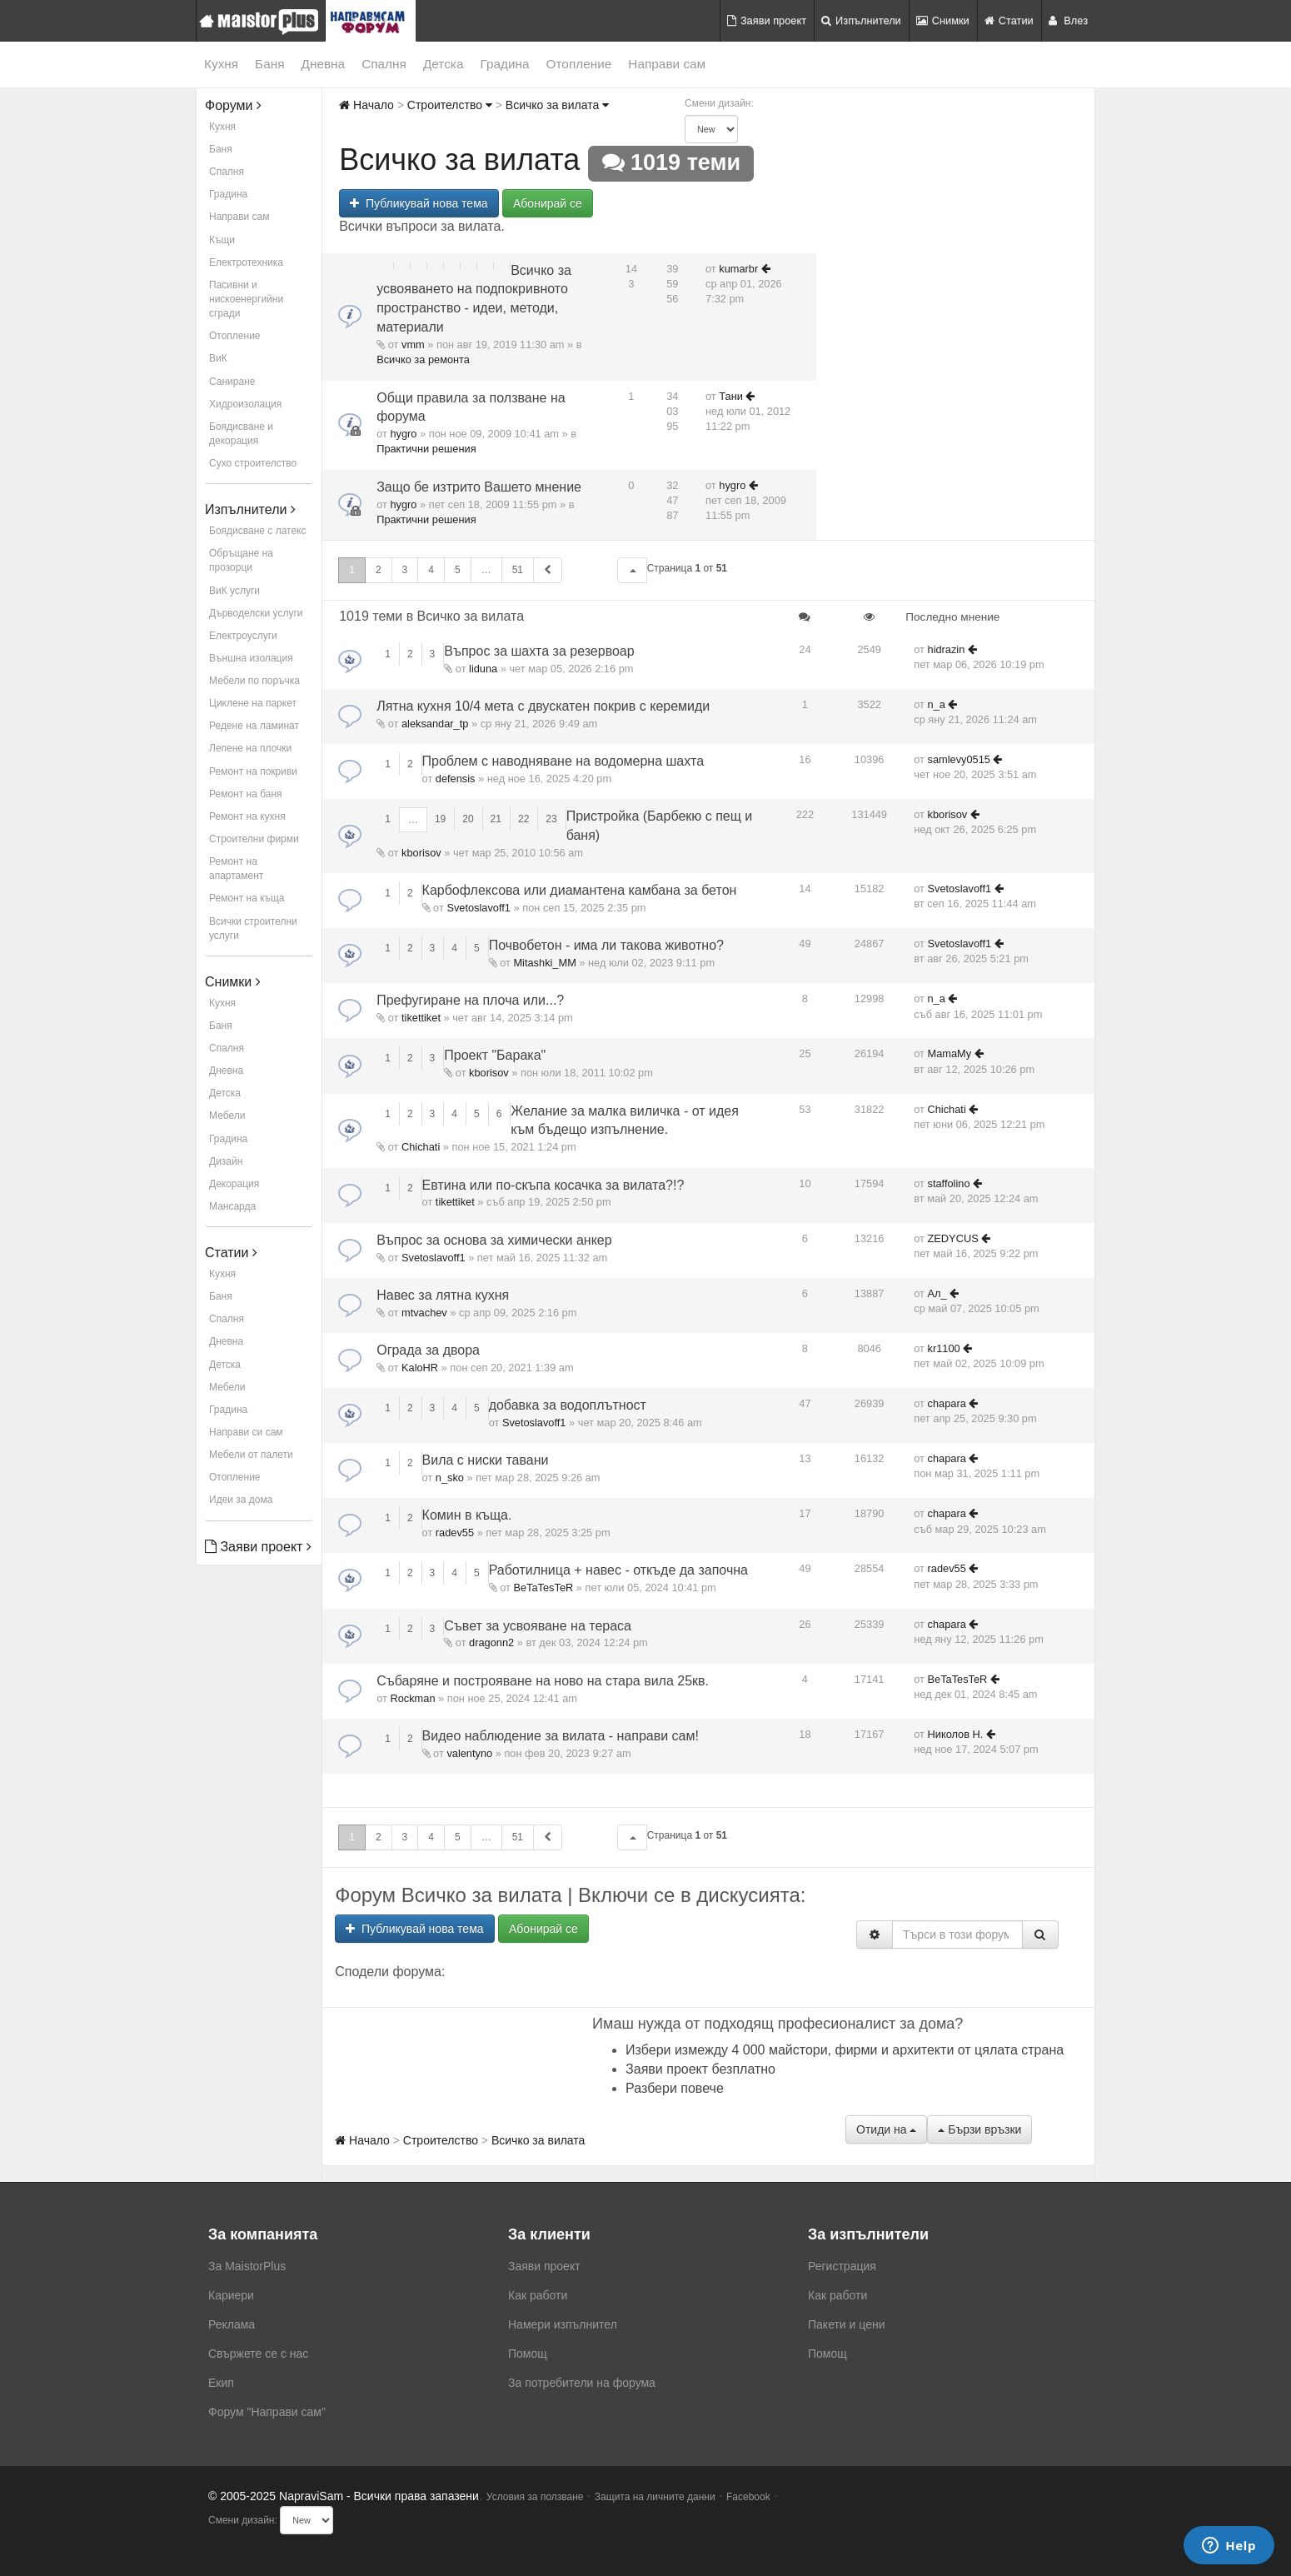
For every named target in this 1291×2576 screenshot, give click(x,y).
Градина (504, 64)
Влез (1068, 20)
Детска (443, 64)
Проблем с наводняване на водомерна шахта (563, 761)
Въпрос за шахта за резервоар (539, 651)
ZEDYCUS (953, 1238)
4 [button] (431, 570)
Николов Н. (956, 1734)
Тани (731, 396)
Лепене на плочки (250, 748)
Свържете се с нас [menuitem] (258, 2353)
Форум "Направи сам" (267, 2412)
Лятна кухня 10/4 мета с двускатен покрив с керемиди (543, 706)
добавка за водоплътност (567, 1405)
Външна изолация (251, 658)
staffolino (949, 1183)
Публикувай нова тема (418, 203)
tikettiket (421, 1017)
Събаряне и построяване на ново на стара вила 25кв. (542, 1681)
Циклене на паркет (253, 703)
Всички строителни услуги (253, 928)
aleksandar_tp (434, 723)
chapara (947, 1403)
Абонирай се (547, 203)
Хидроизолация (245, 404)
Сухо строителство (253, 463)
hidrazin (946, 649)
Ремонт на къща (246, 898)
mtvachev (424, 1312)
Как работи (537, 2295)
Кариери (231, 2295)
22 (523, 819)
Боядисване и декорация (241, 434)
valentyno (469, 1753)
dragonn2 (491, 1642)
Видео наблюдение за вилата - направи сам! (560, 1736)
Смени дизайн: (719, 103)
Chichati (420, 1147)
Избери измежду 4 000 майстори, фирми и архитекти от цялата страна (845, 2050)
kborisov (421, 852)
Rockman (412, 1698)
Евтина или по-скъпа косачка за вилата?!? (553, 1185)
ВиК (218, 358)
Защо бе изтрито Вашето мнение (478, 487)
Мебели (227, 1115)
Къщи (222, 240)
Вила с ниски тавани (485, 1460)
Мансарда (232, 1206)
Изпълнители (861, 20)
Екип (221, 2382)
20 (467, 819)
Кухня (221, 64)
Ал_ (937, 1293)
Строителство (449, 105)
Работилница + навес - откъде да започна (618, 1570)
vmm (413, 344)
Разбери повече (675, 2088)
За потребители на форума (581, 2382)
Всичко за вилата (557, 105)
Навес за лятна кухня (442, 1295)
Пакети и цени (846, 2324)
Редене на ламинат (254, 725)
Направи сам (666, 64)
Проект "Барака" (495, 1055)
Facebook (748, 2497)
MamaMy (950, 1053)
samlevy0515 (959, 759)
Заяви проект (766, 20)
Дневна (324, 64)
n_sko (450, 1477)
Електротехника (246, 262)
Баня (269, 64)
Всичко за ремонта (423, 359)
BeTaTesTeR (543, 1587)
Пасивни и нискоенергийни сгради (246, 299)
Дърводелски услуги (255, 613)
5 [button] (458, 570)
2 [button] (378, 570)
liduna (483, 668)
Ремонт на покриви (253, 771)
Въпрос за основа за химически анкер (493, 1240)
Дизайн (225, 1161)
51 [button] (517, 570)
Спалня (383, 64)
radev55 (455, 1532)
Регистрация (842, 2266)
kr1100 (944, 1348)
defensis (456, 778)
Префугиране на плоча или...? (470, 1000)
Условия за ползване (535, 2497)
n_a (936, 704)
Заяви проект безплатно (700, 2069)
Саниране (232, 381)
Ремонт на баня (245, 794)
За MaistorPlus (247, 2266)
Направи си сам (246, 1432)
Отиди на (886, 2129)
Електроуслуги (243, 636)
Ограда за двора (428, 1350)
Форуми (233, 105)
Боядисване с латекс (257, 531)
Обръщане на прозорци (241, 560)
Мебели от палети (251, 1454)
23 (551, 819)
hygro (403, 433)
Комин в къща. (467, 1515)
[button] (632, 570)
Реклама (231, 2324)
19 (440, 819)
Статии (1009, 20)
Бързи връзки (979, 2129)
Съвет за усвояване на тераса (537, 1626)
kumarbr (738, 268)
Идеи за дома (240, 1499)
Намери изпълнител (562, 2324)
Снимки (942, 20)
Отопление (579, 64)
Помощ (527, 2353)
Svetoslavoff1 (478, 907)
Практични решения (426, 448)
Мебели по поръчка (254, 680)
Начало (366, 105)
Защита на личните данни (655, 2497)
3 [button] (405, 570)
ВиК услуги (234, 591)
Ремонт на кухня (247, 816)
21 (496, 819)
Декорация (234, 1184)
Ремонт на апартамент (236, 868)
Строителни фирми (254, 839)
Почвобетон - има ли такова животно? (606, 945)
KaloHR (419, 1367)
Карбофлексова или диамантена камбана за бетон (579, 890)
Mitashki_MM (544, 962)
